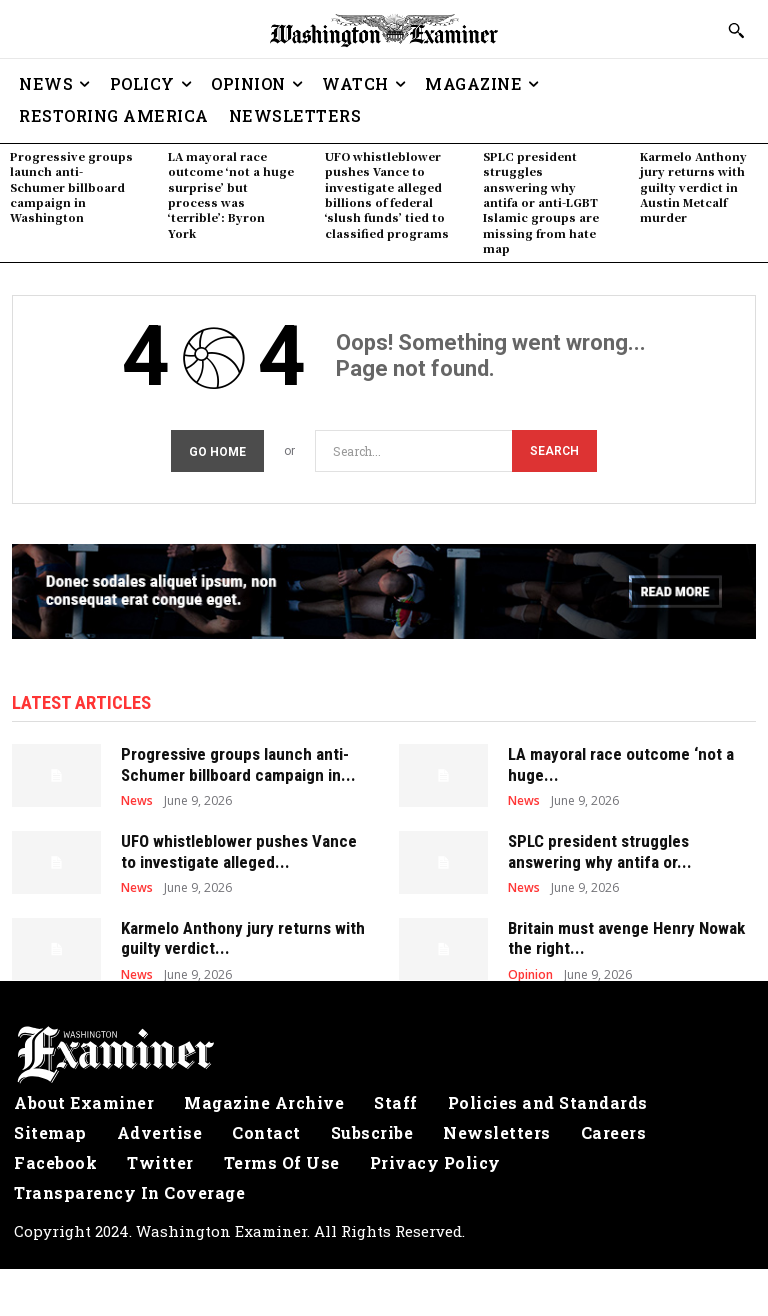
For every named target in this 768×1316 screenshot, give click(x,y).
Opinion (530, 971)
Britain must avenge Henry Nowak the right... (626, 935)
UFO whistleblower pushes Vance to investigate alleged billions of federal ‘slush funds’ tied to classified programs (387, 194)
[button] (736, 30)
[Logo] (384, 1051)
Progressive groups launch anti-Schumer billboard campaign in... (238, 761)
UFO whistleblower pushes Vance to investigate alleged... (239, 848)
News (137, 798)
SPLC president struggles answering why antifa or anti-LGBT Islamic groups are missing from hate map (541, 202)
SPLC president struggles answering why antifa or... (600, 848)
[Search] (554, 449)
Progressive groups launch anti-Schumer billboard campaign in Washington (71, 187)
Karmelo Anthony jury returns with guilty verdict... (243, 935)
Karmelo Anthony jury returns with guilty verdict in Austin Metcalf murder (693, 187)
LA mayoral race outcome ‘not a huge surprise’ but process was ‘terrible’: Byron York (231, 194)
